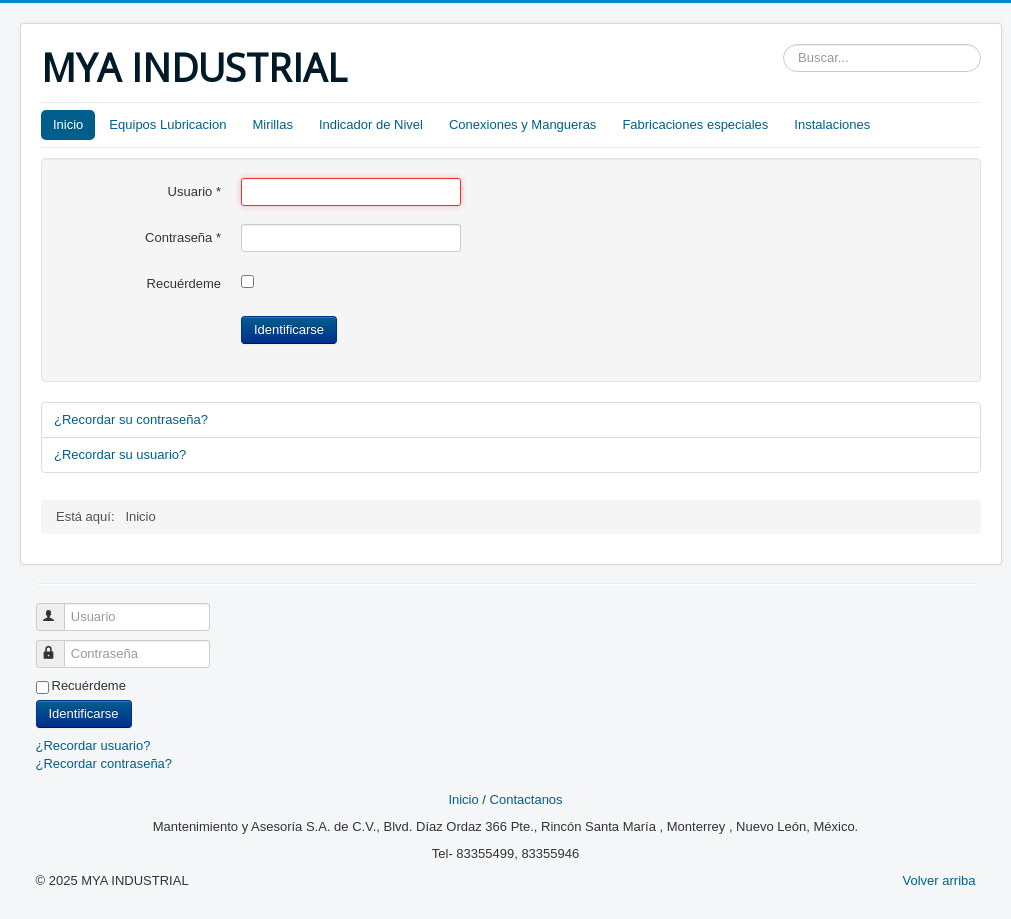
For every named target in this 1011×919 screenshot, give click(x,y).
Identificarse (289, 329)
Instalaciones (832, 124)
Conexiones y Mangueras (522, 124)
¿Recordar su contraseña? (131, 419)
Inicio (68, 124)
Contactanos (526, 799)
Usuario (194, 191)
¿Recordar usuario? (93, 745)
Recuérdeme (184, 283)
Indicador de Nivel (371, 124)
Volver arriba (939, 880)
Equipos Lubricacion (167, 124)
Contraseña (183, 237)
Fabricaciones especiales (695, 124)
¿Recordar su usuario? (120, 454)
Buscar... (783, 44)
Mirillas (272, 124)
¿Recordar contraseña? (104, 763)
